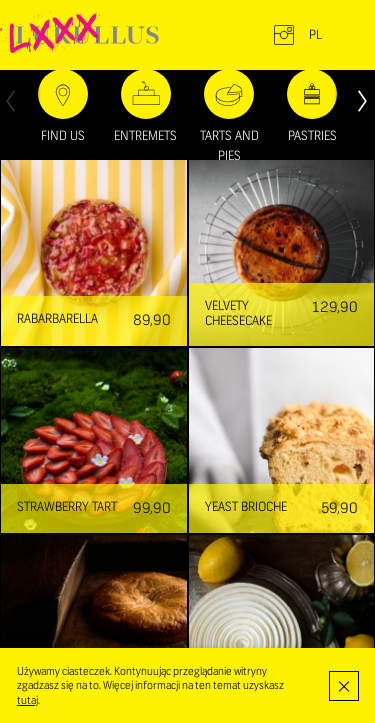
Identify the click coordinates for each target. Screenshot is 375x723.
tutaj (27, 700)
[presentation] (10, 99)
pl (315, 35)
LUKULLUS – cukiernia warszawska (87, 35)
